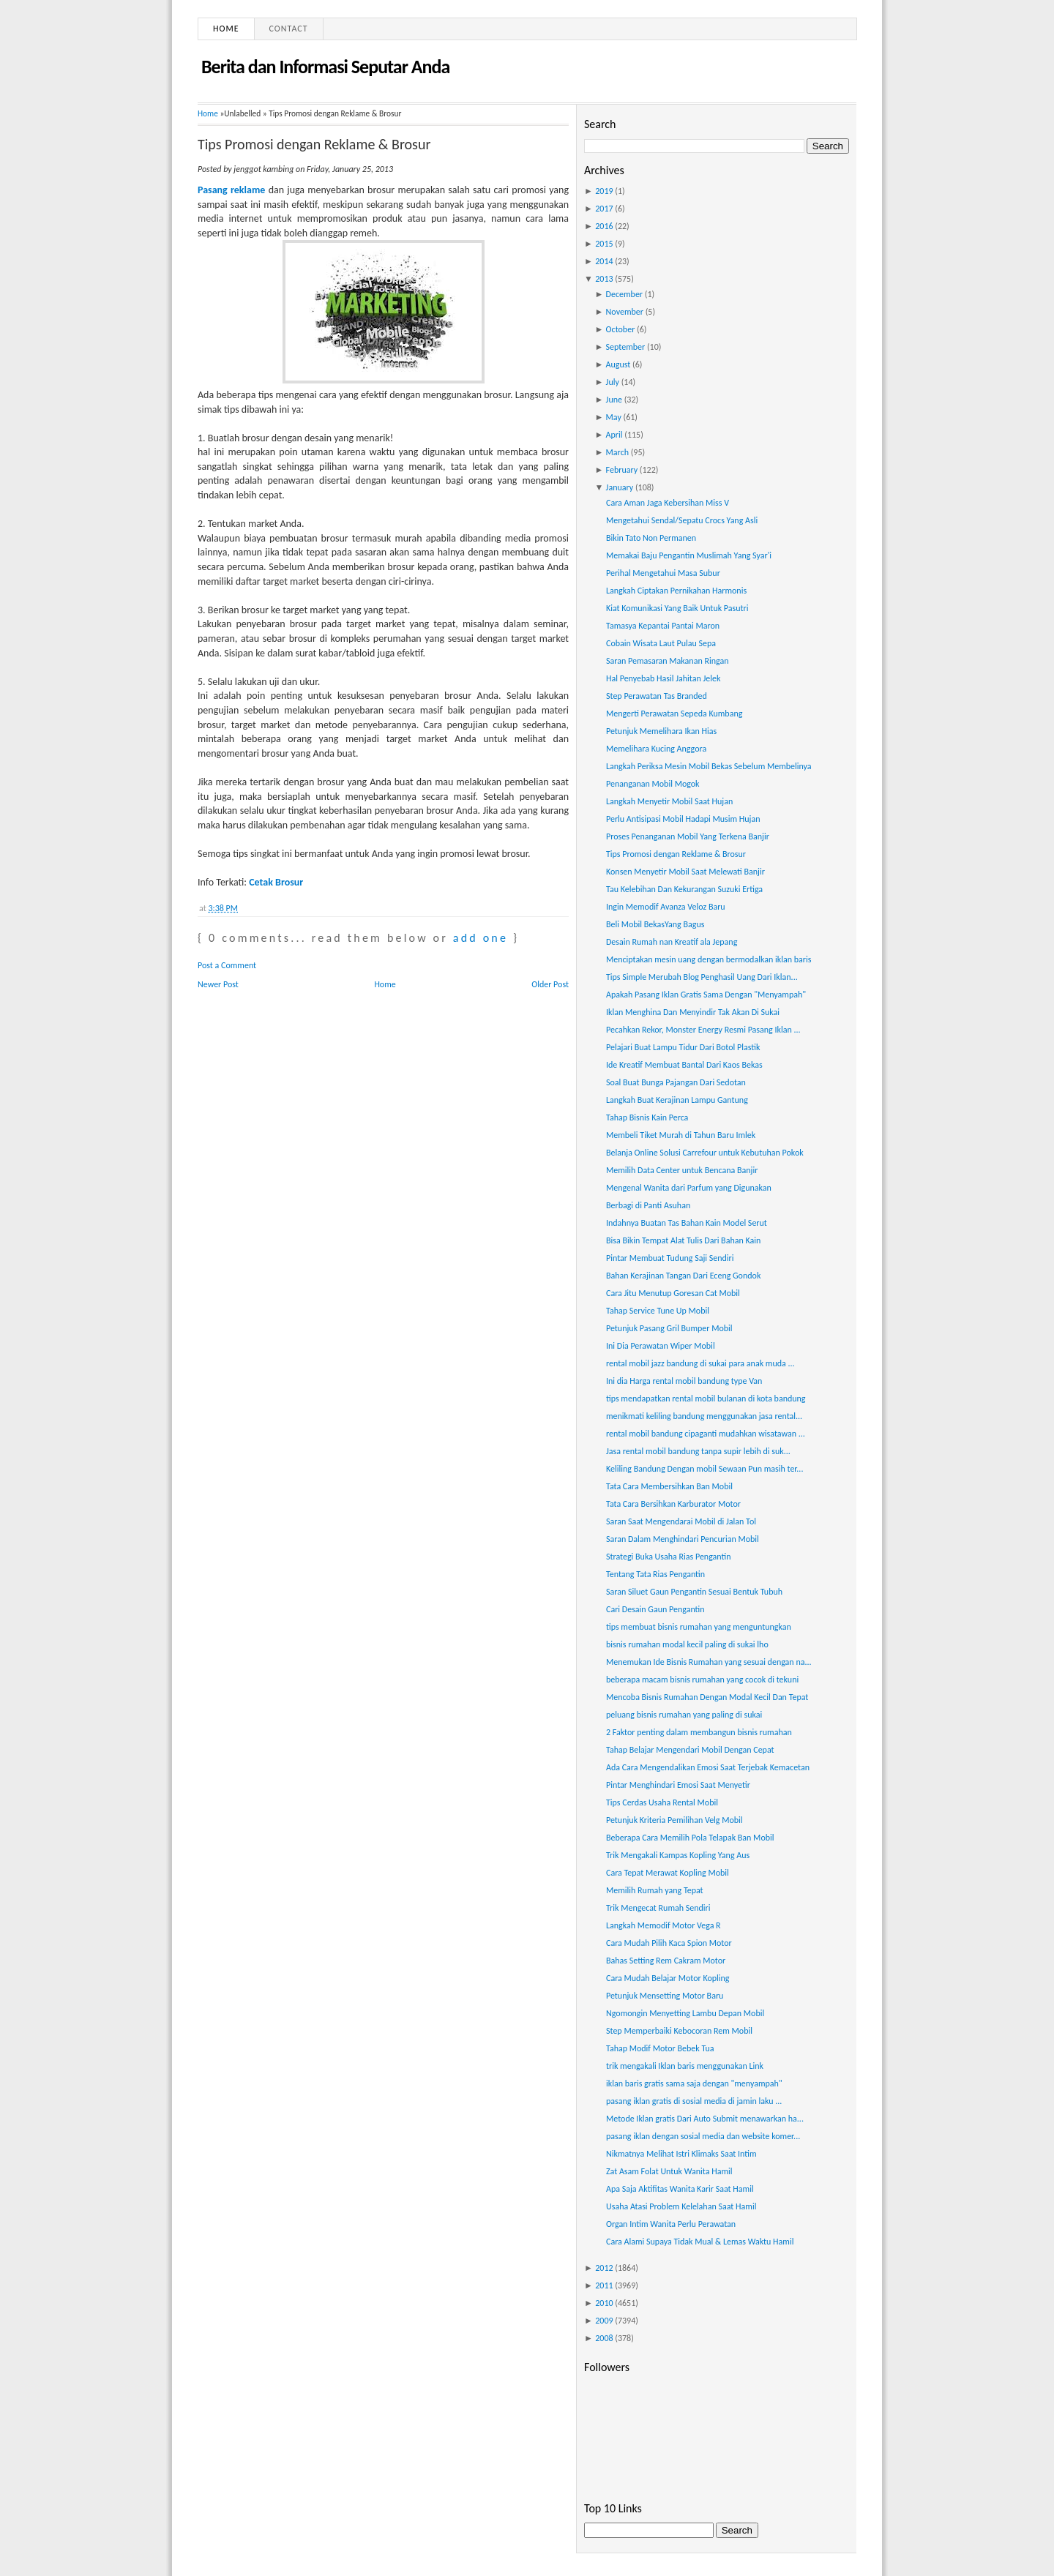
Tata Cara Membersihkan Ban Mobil (669, 1486)
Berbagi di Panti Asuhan (648, 1205)
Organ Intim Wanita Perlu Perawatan (671, 2224)
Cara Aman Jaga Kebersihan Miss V (667, 503)
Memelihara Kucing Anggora (656, 749)
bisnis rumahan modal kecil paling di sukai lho (687, 1644)
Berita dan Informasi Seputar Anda (325, 66)
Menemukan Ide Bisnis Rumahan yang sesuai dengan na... (709, 1662)
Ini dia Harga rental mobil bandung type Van (684, 1381)
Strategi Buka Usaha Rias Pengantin (668, 1556)
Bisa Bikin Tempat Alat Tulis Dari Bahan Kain (683, 1240)
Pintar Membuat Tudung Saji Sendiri (670, 1258)
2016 (604, 226)
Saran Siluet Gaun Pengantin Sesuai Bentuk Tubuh (694, 1592)
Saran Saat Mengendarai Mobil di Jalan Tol (681, 1521)
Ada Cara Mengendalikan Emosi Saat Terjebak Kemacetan (708, 1767)
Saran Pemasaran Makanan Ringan (667, 661)
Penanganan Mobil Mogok (653, 784)
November (624, 312)
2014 (604, 261)
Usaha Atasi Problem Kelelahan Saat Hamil (681, 2206)
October (620, 329)
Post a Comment (227, 965)
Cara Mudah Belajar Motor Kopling (668, 1978)
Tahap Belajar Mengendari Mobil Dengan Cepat (690, 1750)
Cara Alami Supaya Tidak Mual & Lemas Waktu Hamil (699, 2241)
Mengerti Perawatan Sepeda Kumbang (674, 713)
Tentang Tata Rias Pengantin (655, 1574)
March (617, 452)
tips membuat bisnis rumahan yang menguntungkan (698, 1627)
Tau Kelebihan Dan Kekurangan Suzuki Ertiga (684, 889)
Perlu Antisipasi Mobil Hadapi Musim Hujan (683, 819)
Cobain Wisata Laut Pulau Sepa (661, 643)
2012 (604, 2268)
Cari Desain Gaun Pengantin (655, 1609)
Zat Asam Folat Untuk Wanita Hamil (669, 2171)
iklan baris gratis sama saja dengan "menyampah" (694, 2083)
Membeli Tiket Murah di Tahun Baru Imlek (680, 1135)
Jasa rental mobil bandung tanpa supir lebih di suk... (698, 1451)
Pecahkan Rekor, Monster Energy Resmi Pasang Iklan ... (703, 1030)
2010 (604, 2303)
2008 (604, 2338)
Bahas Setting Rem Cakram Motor (665, 1960)
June (614, 399)
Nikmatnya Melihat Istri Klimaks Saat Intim (681, 2154)
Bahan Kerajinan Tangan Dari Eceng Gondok (683, 1275)
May (613, 417)
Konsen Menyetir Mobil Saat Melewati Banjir (685, 871)
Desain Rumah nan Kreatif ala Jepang (671, 942)
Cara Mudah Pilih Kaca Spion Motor (669, 1943)
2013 (604, 279)
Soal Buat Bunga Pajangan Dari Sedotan (676, 1082)
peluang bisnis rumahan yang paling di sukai (684, 1715)
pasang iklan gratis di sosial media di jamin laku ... (694, 2101)
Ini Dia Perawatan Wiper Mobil (660, 1346)
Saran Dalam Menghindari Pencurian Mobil (682, 1539)
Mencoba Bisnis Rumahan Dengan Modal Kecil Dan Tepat (707, 1697)
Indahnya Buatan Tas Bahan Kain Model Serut (686, 1223)
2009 (604, 2320)
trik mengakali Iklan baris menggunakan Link (684, 2066)
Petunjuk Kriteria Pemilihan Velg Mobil (674, 1820)
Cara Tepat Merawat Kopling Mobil (667, 1873)
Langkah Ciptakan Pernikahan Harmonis (676, 590)
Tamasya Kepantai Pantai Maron (663, 626)
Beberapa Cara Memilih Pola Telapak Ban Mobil (690, 1837)
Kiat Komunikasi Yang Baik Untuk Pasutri (677, 608)
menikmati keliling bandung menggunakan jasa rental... (704, 1416)
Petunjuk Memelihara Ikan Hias (661, 731)
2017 (604, 208)
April (614, 435)
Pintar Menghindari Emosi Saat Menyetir (678, 1785)
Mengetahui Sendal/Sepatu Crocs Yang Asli (682, 520)
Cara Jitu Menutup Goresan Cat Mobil (673, 1293)
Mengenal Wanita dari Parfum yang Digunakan (688, 1188)
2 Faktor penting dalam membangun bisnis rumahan (699, 1732)
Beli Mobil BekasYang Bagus (655, 924)
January (620, 487)
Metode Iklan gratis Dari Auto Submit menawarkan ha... (705, 2118)
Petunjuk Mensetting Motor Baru (664, 1996)
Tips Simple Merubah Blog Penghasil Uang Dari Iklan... (702, 977)
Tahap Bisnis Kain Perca (647, 1117)
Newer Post (218, 984)
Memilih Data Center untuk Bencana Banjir (682, 1170)
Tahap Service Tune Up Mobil (657, 1311)
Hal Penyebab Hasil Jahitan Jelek (663, 678)
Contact (288, 28)
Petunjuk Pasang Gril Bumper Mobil (669, 1328)
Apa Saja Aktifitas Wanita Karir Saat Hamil (680, 2189)
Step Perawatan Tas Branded (656, 696)
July (612, 382)
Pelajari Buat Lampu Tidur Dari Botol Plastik (683, 1047)
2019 (604, 191)
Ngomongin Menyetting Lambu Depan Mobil (685, 2013)
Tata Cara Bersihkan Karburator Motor (673, 1504)
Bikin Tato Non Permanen (651, 538)
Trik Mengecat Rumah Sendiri (658, 1908)
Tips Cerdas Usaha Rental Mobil (662, 1802)
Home (226, 28)
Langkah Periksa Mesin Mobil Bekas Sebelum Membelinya (709, 766)
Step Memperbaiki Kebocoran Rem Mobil (679, 2031)
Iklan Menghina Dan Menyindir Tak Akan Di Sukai (693, 1012)
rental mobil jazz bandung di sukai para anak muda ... (700, 1363)
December (624, 294)
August (618, 364)
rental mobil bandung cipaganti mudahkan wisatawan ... (705, 1434)
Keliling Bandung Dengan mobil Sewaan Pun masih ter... (704, 1469)
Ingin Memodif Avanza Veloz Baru (665, 907)
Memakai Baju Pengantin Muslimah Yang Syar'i (688, 555)
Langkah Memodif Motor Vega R (663, 1925)
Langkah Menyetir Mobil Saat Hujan (669, 801)
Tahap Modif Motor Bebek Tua (660, 2048)
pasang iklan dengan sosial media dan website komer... (703, 2136)
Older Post (550, 984)
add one (480, 938)
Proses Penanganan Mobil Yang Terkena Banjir (687, 836)
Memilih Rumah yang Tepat (654, 1890)
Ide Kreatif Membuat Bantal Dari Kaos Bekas (684, 1065)
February (622, 470)
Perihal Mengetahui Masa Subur (663, 573)
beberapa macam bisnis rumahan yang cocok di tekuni (702, 1679)
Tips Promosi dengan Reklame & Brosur (314, 144)
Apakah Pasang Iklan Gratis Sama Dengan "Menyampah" (706, 994)
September (626, 347)
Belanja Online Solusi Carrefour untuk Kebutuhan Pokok (705, 1152)
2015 (604, 244)
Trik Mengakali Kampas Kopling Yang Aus (678, 1855)
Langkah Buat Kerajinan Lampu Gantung (677, 1100)
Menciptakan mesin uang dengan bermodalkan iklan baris (708, 959)
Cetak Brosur (276, 882)
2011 (604, 2285)
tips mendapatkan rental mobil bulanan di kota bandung (706, 1398)
